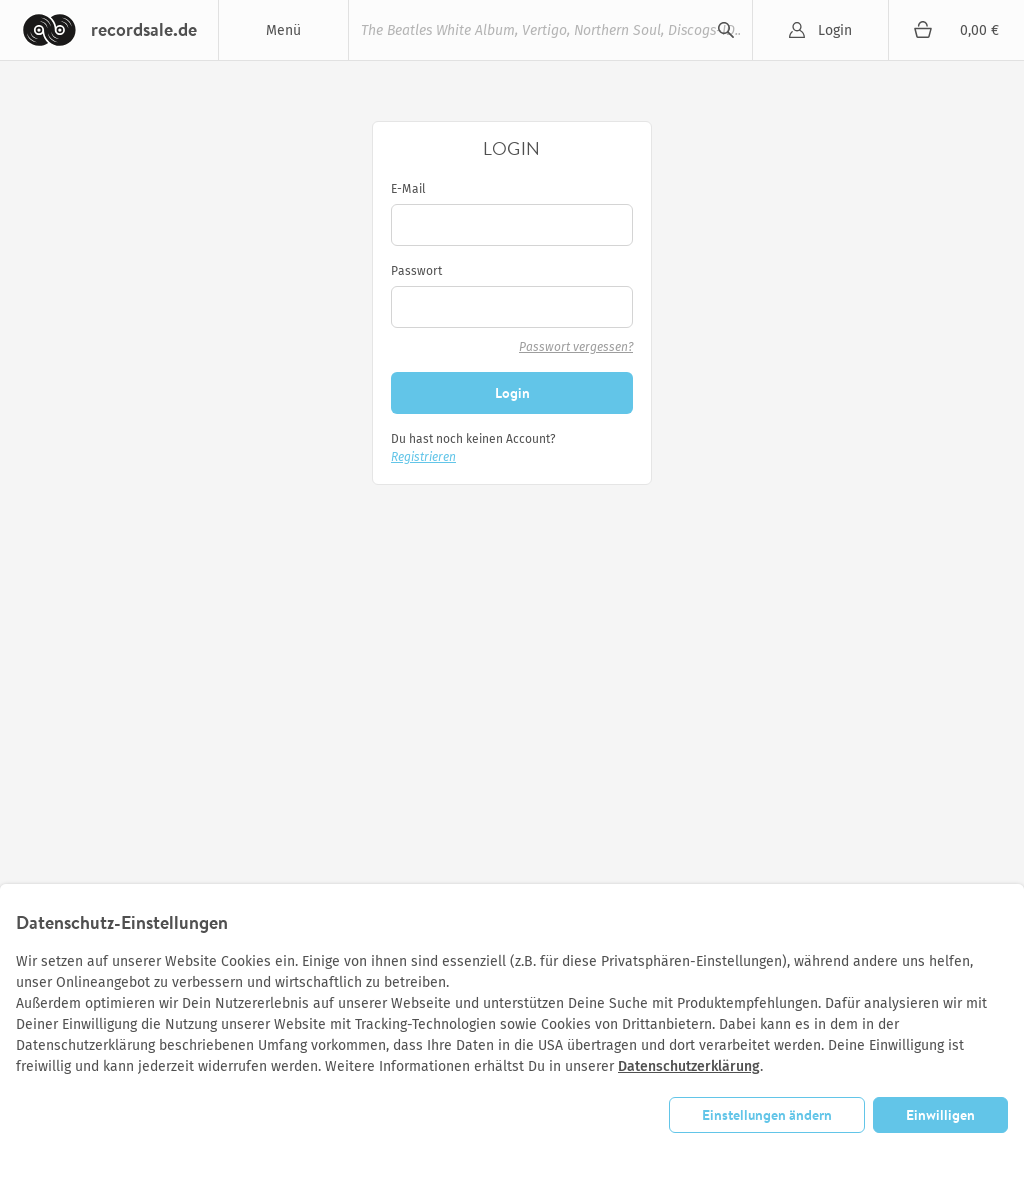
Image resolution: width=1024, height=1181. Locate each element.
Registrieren (423, 457)
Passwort (416, 271)
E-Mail (408, 189)
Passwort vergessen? (576, 347)
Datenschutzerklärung (689, 1066)
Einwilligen (940, 1114)
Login (835, 30)
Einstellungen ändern (767, 1114)
